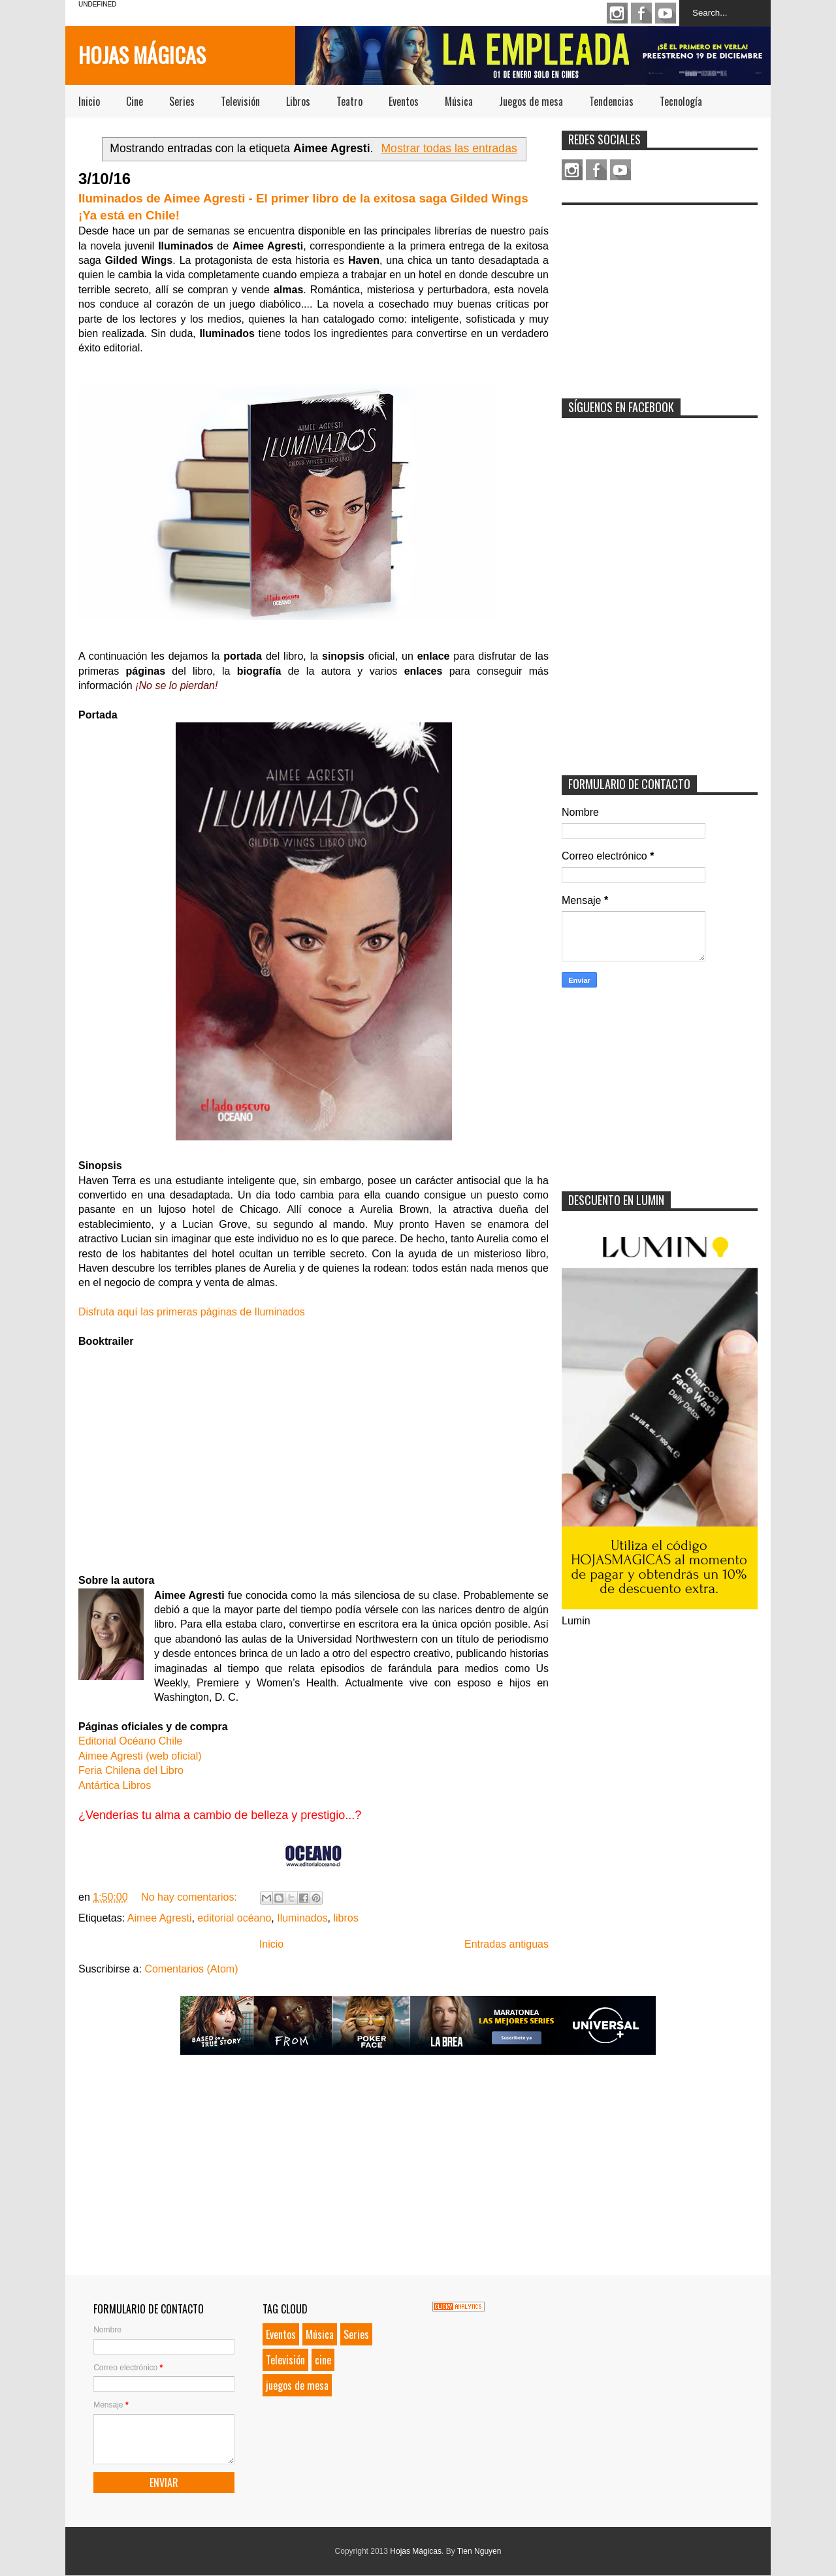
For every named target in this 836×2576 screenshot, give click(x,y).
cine (323, 2360)
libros (345, 1918)
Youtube (665, 13)
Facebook (641, 13)
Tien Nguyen (479, 2551)
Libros (298, 101)
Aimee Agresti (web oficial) (140, 1756)
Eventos (404, 101)
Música (459, 101)
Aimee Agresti (159, 1918)
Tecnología (681, 101)
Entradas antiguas (506, 1944)
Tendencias (611, 101)
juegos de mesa (297, 2385)
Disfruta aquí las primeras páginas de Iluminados (191, 1311)
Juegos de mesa (531, 101)
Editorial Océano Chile (130, 1741)
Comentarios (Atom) (191, 1968)
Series (182, 101)
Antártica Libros (114, 1785)
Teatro (349, 101)
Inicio (89, 101)
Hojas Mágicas (142, 54)
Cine (134, 101)
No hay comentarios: (190, 1897)
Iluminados (302, 1918)
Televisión (240, 101)
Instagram (617, 13)
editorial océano (234, 1918)
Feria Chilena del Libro (131, 1770)
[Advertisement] (660, 293)
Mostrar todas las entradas (449, 148)
